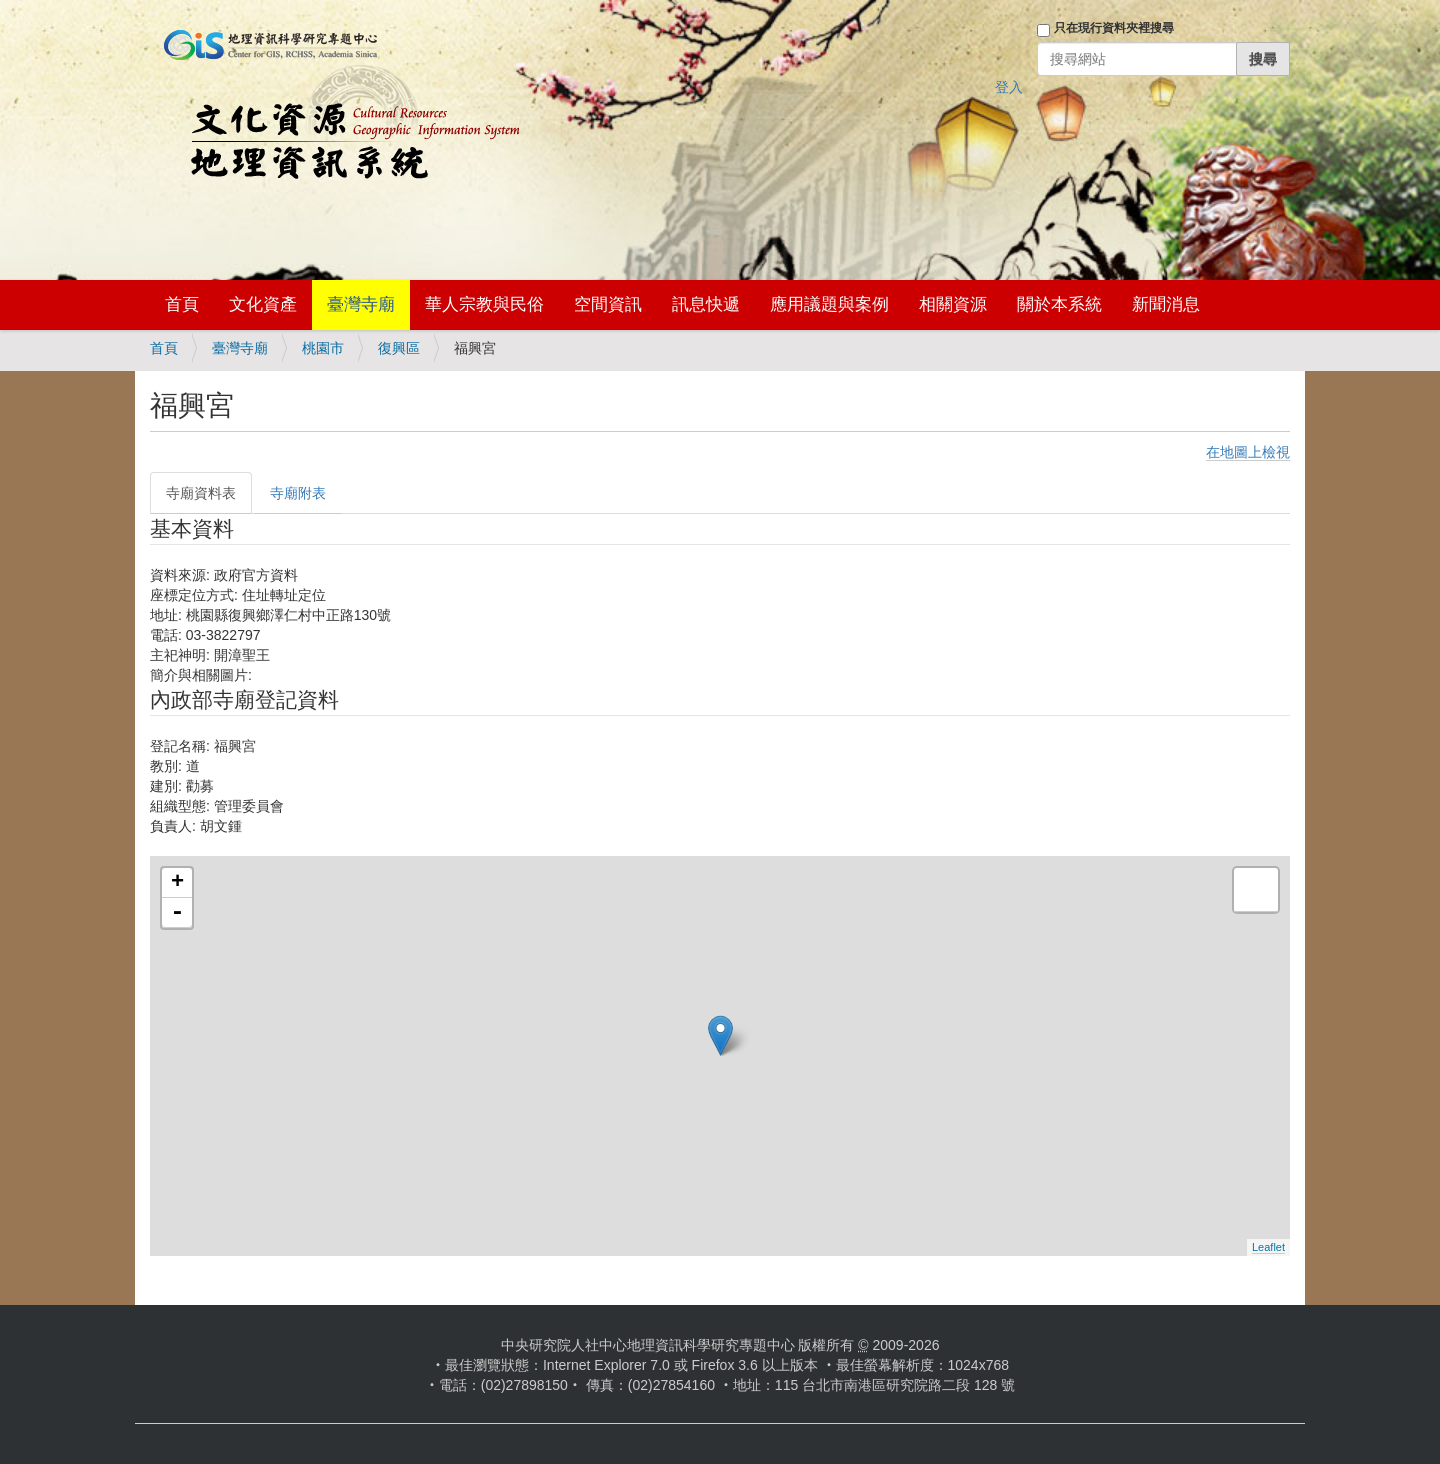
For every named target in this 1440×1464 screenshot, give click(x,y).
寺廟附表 (298, 493)
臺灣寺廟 (361, 304)
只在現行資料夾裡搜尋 (1114, 28)
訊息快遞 (706, 304)
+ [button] (177, 883)
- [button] (177, 913)
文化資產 (263, 304)
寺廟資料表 (201, 493)
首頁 (182, 304)
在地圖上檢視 (1248, 452)
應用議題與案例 (829, 304)
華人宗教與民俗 (484, 304)
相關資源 (953, 304)
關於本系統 (1059, 304)
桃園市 (323, 348)
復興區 (399, 348)
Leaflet (1268, 1247)
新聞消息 (1166, 304)
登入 (1009, 87)
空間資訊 (608, 304)
